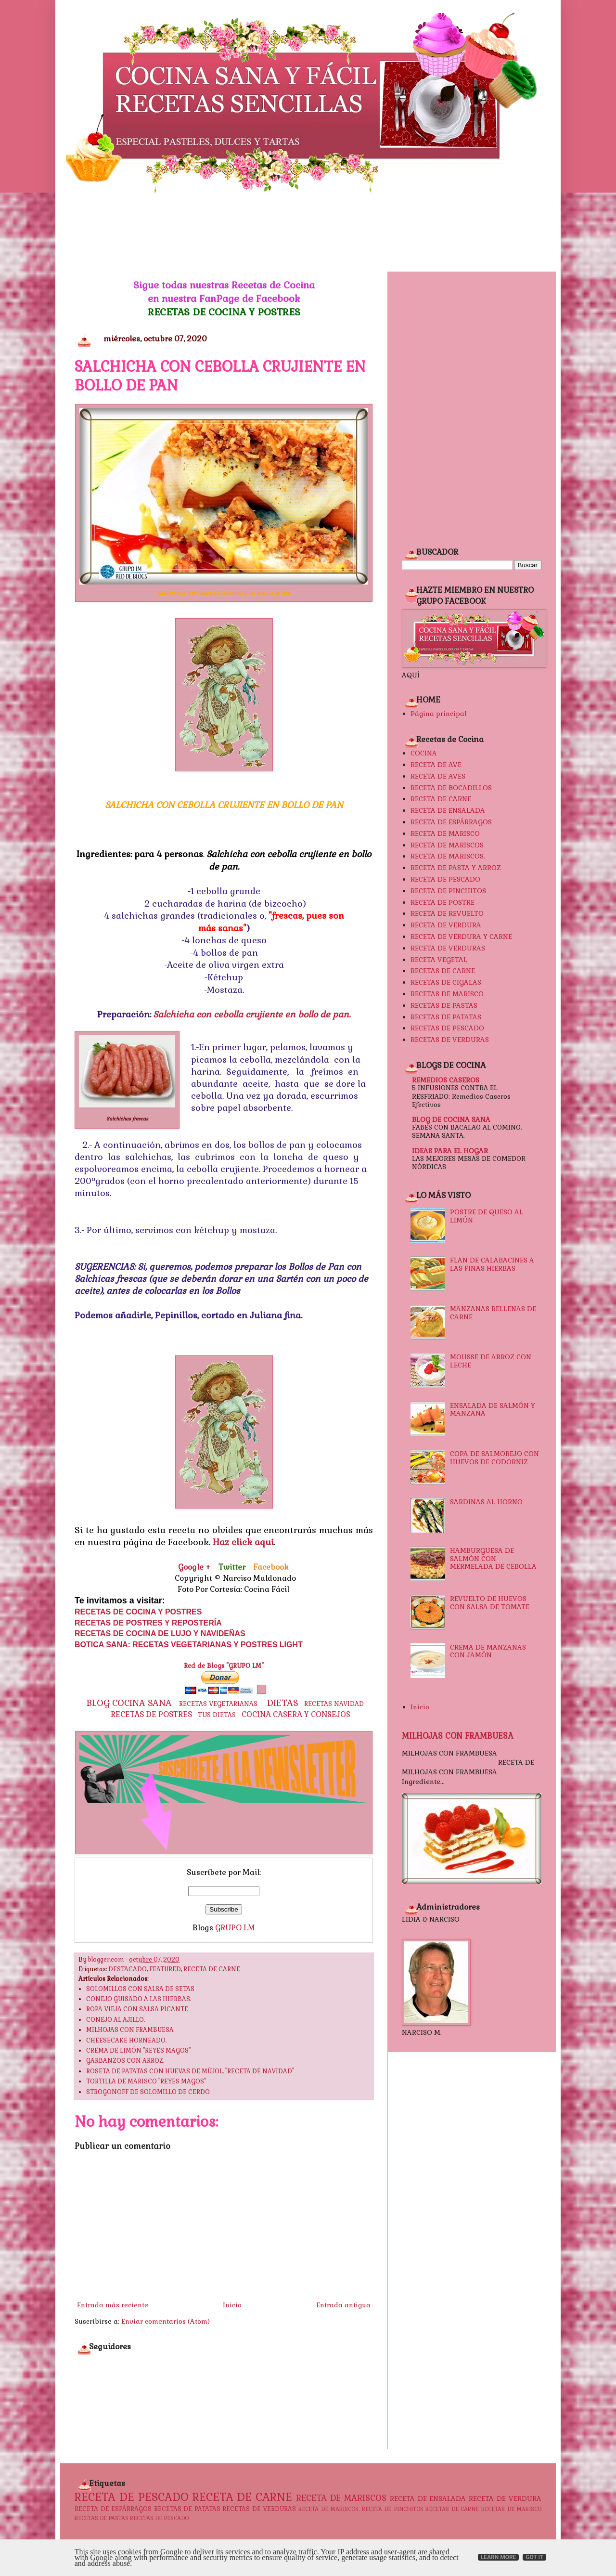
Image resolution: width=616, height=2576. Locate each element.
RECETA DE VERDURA (446, 925)
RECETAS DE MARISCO (447, 993)
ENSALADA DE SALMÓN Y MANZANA (492, 1409)
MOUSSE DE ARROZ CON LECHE (490, 1361)
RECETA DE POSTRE (443, 902)
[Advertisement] (308, 232)
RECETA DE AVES (438, 776)
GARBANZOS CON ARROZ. (125, 2061)
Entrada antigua (343, 2305)
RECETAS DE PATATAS (446, 1017)
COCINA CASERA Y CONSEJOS (296, 1714)
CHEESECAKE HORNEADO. (126, 2040)
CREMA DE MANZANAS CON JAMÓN (488, 1651)
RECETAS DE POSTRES (151, 1714)
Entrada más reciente (112, 2305)
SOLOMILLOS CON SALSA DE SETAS (140, 1989)
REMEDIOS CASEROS (445, 1080)
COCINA (424, 753)
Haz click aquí (243, 1542)
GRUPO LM (235, 1928)
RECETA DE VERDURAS (448, 948)
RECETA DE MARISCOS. (448, 856)
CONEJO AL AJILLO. (115, 2020)
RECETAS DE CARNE (443, 970)
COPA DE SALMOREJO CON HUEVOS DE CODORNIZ (494, 1457)
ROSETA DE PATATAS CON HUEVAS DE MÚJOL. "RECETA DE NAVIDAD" (190, 2071)
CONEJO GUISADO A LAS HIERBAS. (138, 1999)
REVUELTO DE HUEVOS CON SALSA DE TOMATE (489, 1602)
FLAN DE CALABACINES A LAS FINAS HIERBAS (492, 1264)
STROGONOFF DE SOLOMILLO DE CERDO (148, 2092)
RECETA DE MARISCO (445, 833)
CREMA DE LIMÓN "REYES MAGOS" (138, 2051)
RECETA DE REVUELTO (447, 913)
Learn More (498, 2557)
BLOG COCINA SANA (129, 1702)
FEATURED (165, 1969)
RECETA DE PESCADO (445, 879)
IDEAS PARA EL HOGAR (450, 1150)
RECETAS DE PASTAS (444, 1005)
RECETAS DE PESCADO (447, 1028)
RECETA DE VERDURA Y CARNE (461, 936)
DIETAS (282, 1702)
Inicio (232, 2305)
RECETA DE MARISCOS (447, 845)
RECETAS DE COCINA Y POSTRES (224, 312)
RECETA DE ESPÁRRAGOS (451, 822)
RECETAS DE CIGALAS (446, 982)
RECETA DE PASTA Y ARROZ (456, 867)
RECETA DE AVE (436, 764)
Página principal (439, 713)
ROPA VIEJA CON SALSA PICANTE (137, 2009)
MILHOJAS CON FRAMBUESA (130, 2030)
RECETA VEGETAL (439, 959)
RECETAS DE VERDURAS (450, 1039)
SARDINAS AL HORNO (486, 1501)
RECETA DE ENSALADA (448, 810)
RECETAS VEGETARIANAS (218, 1704)
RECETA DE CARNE (211, 1969)
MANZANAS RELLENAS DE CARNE (493, 1312)
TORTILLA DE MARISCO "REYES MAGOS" (146, 2081)
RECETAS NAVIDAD (334, 1704)
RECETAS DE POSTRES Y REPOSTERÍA (148, 1623)
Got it (534, 2557)
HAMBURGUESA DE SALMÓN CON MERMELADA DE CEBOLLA (493, 1558)
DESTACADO (127, 1969)
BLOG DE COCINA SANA (451, 1119)
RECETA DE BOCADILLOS (451, 787)
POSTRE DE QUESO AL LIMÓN (486, 1216)
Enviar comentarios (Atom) (165, 2321)
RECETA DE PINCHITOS (448, 890)
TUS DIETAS (217, 1715)
